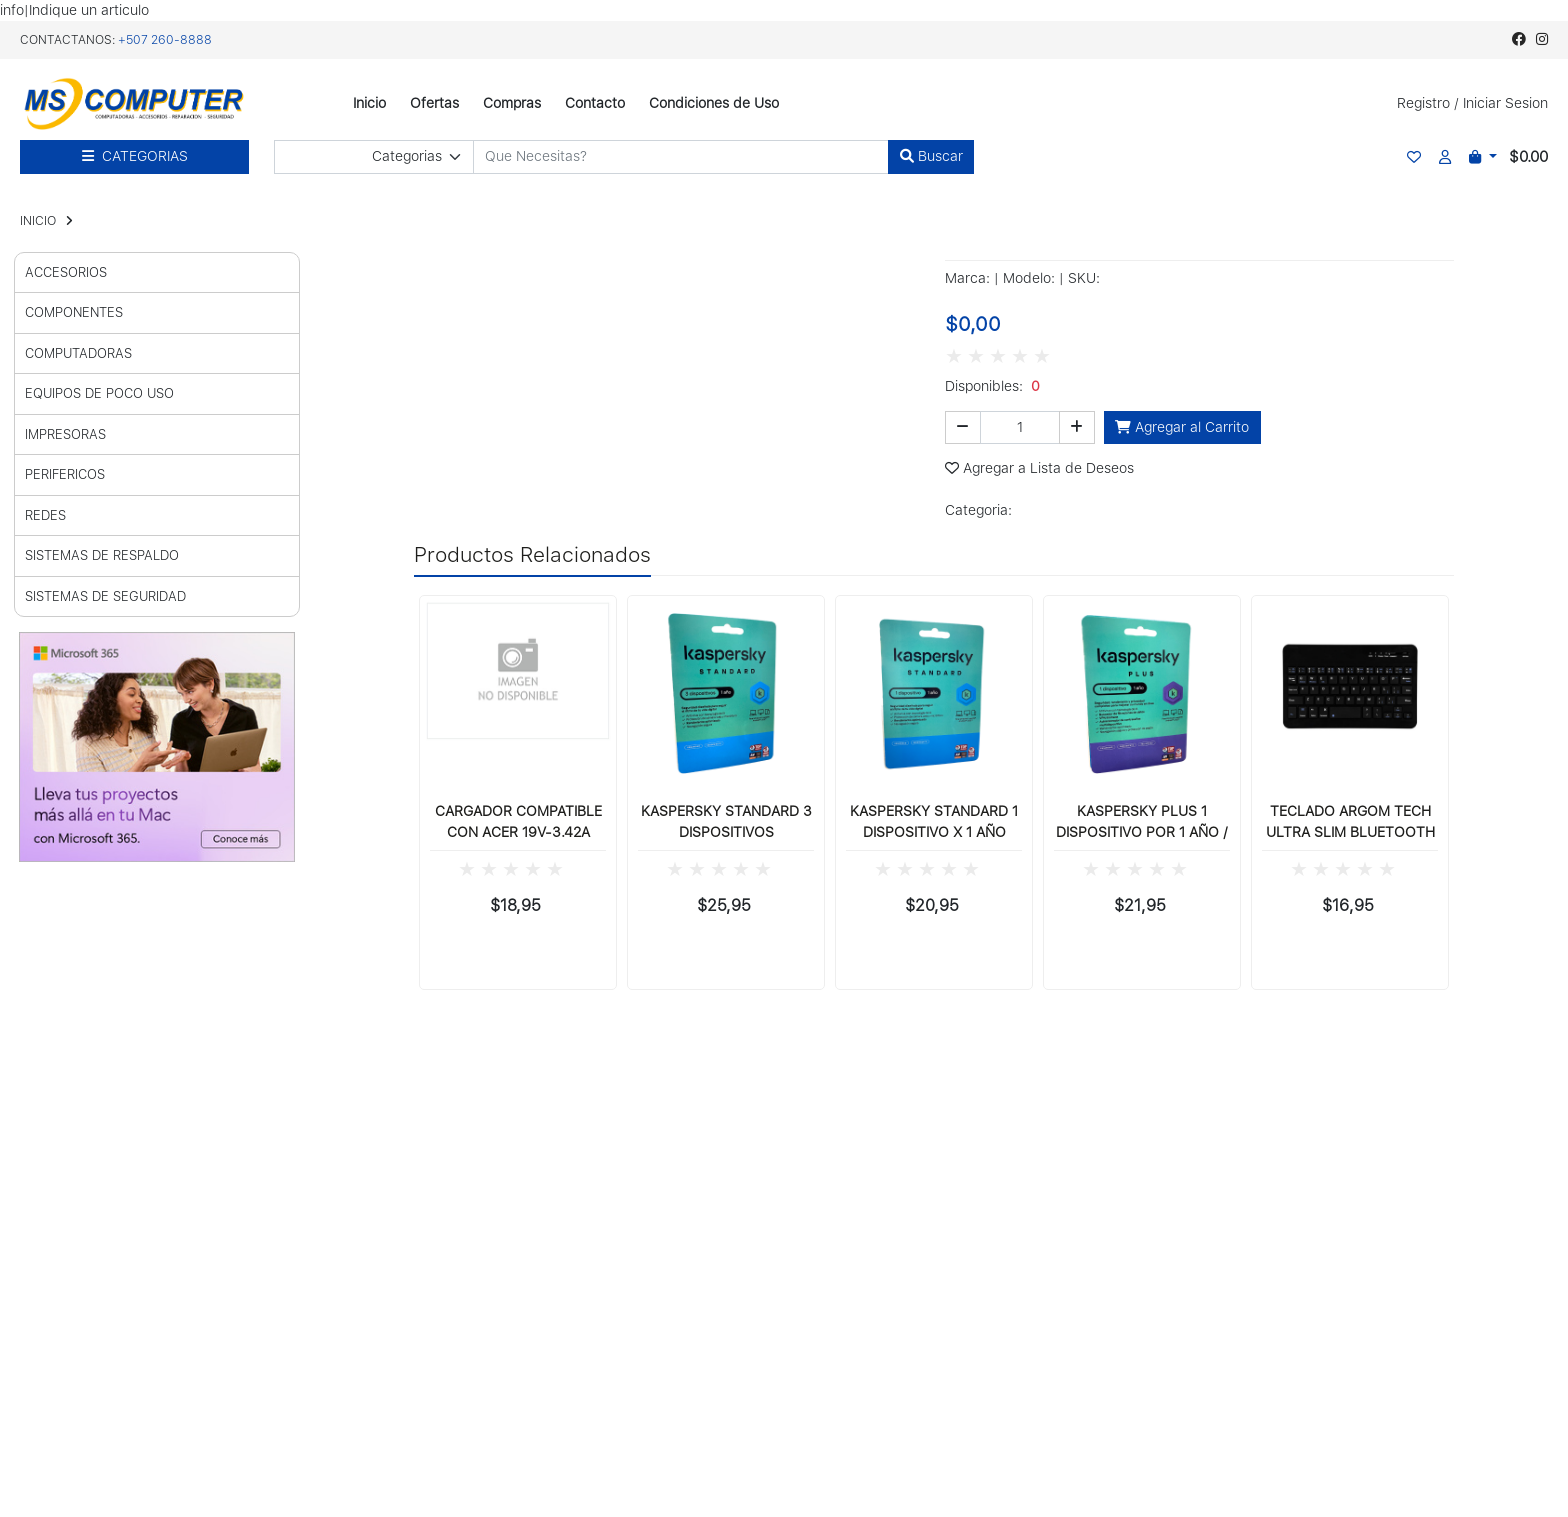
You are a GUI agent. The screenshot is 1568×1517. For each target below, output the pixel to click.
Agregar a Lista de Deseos (1039, 468)
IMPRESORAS (65, 434)
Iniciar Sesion (1505, 103)
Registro (1423, 103)
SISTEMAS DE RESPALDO (102, 555)
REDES (45, 515)
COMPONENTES (74, 312)
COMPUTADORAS (78, 353)
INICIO (38, 220)
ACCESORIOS (66, 272)
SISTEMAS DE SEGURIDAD (105, 596)
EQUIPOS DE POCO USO (99, 393)
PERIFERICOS (65, 474)
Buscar (931, 156)
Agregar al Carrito (1182, 427)
